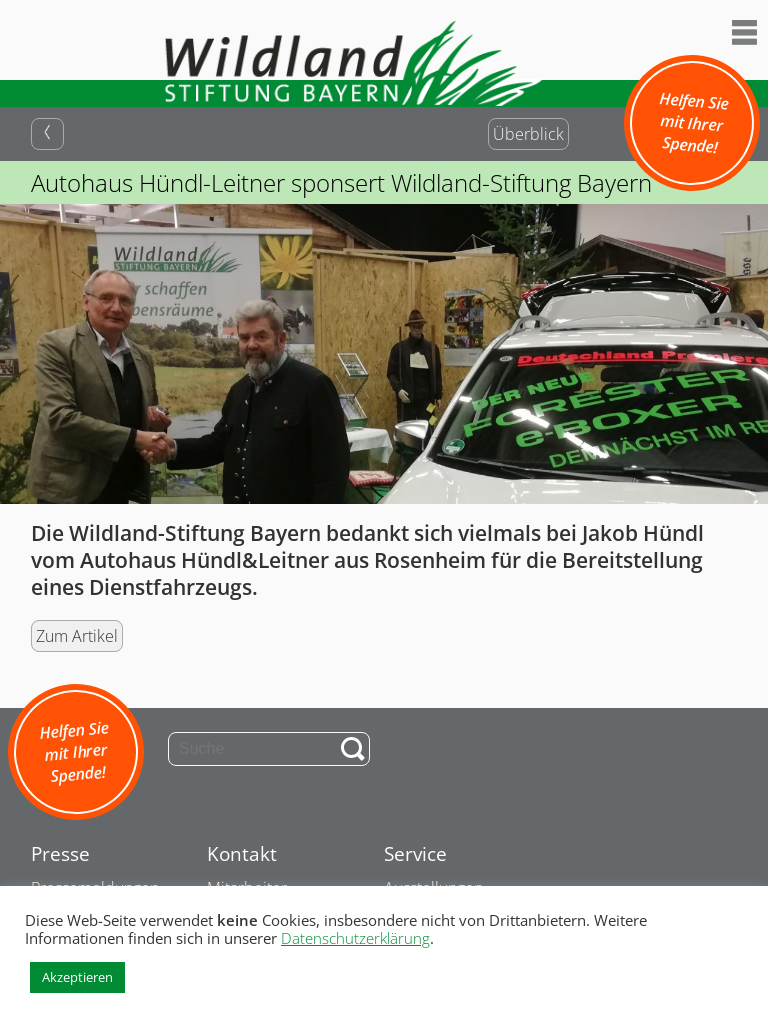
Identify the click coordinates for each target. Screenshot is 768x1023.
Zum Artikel (77, 636)
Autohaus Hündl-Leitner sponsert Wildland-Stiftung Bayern (341, 182)
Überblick (528, 134)
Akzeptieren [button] (77, 977)
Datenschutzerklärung (355, 938)
